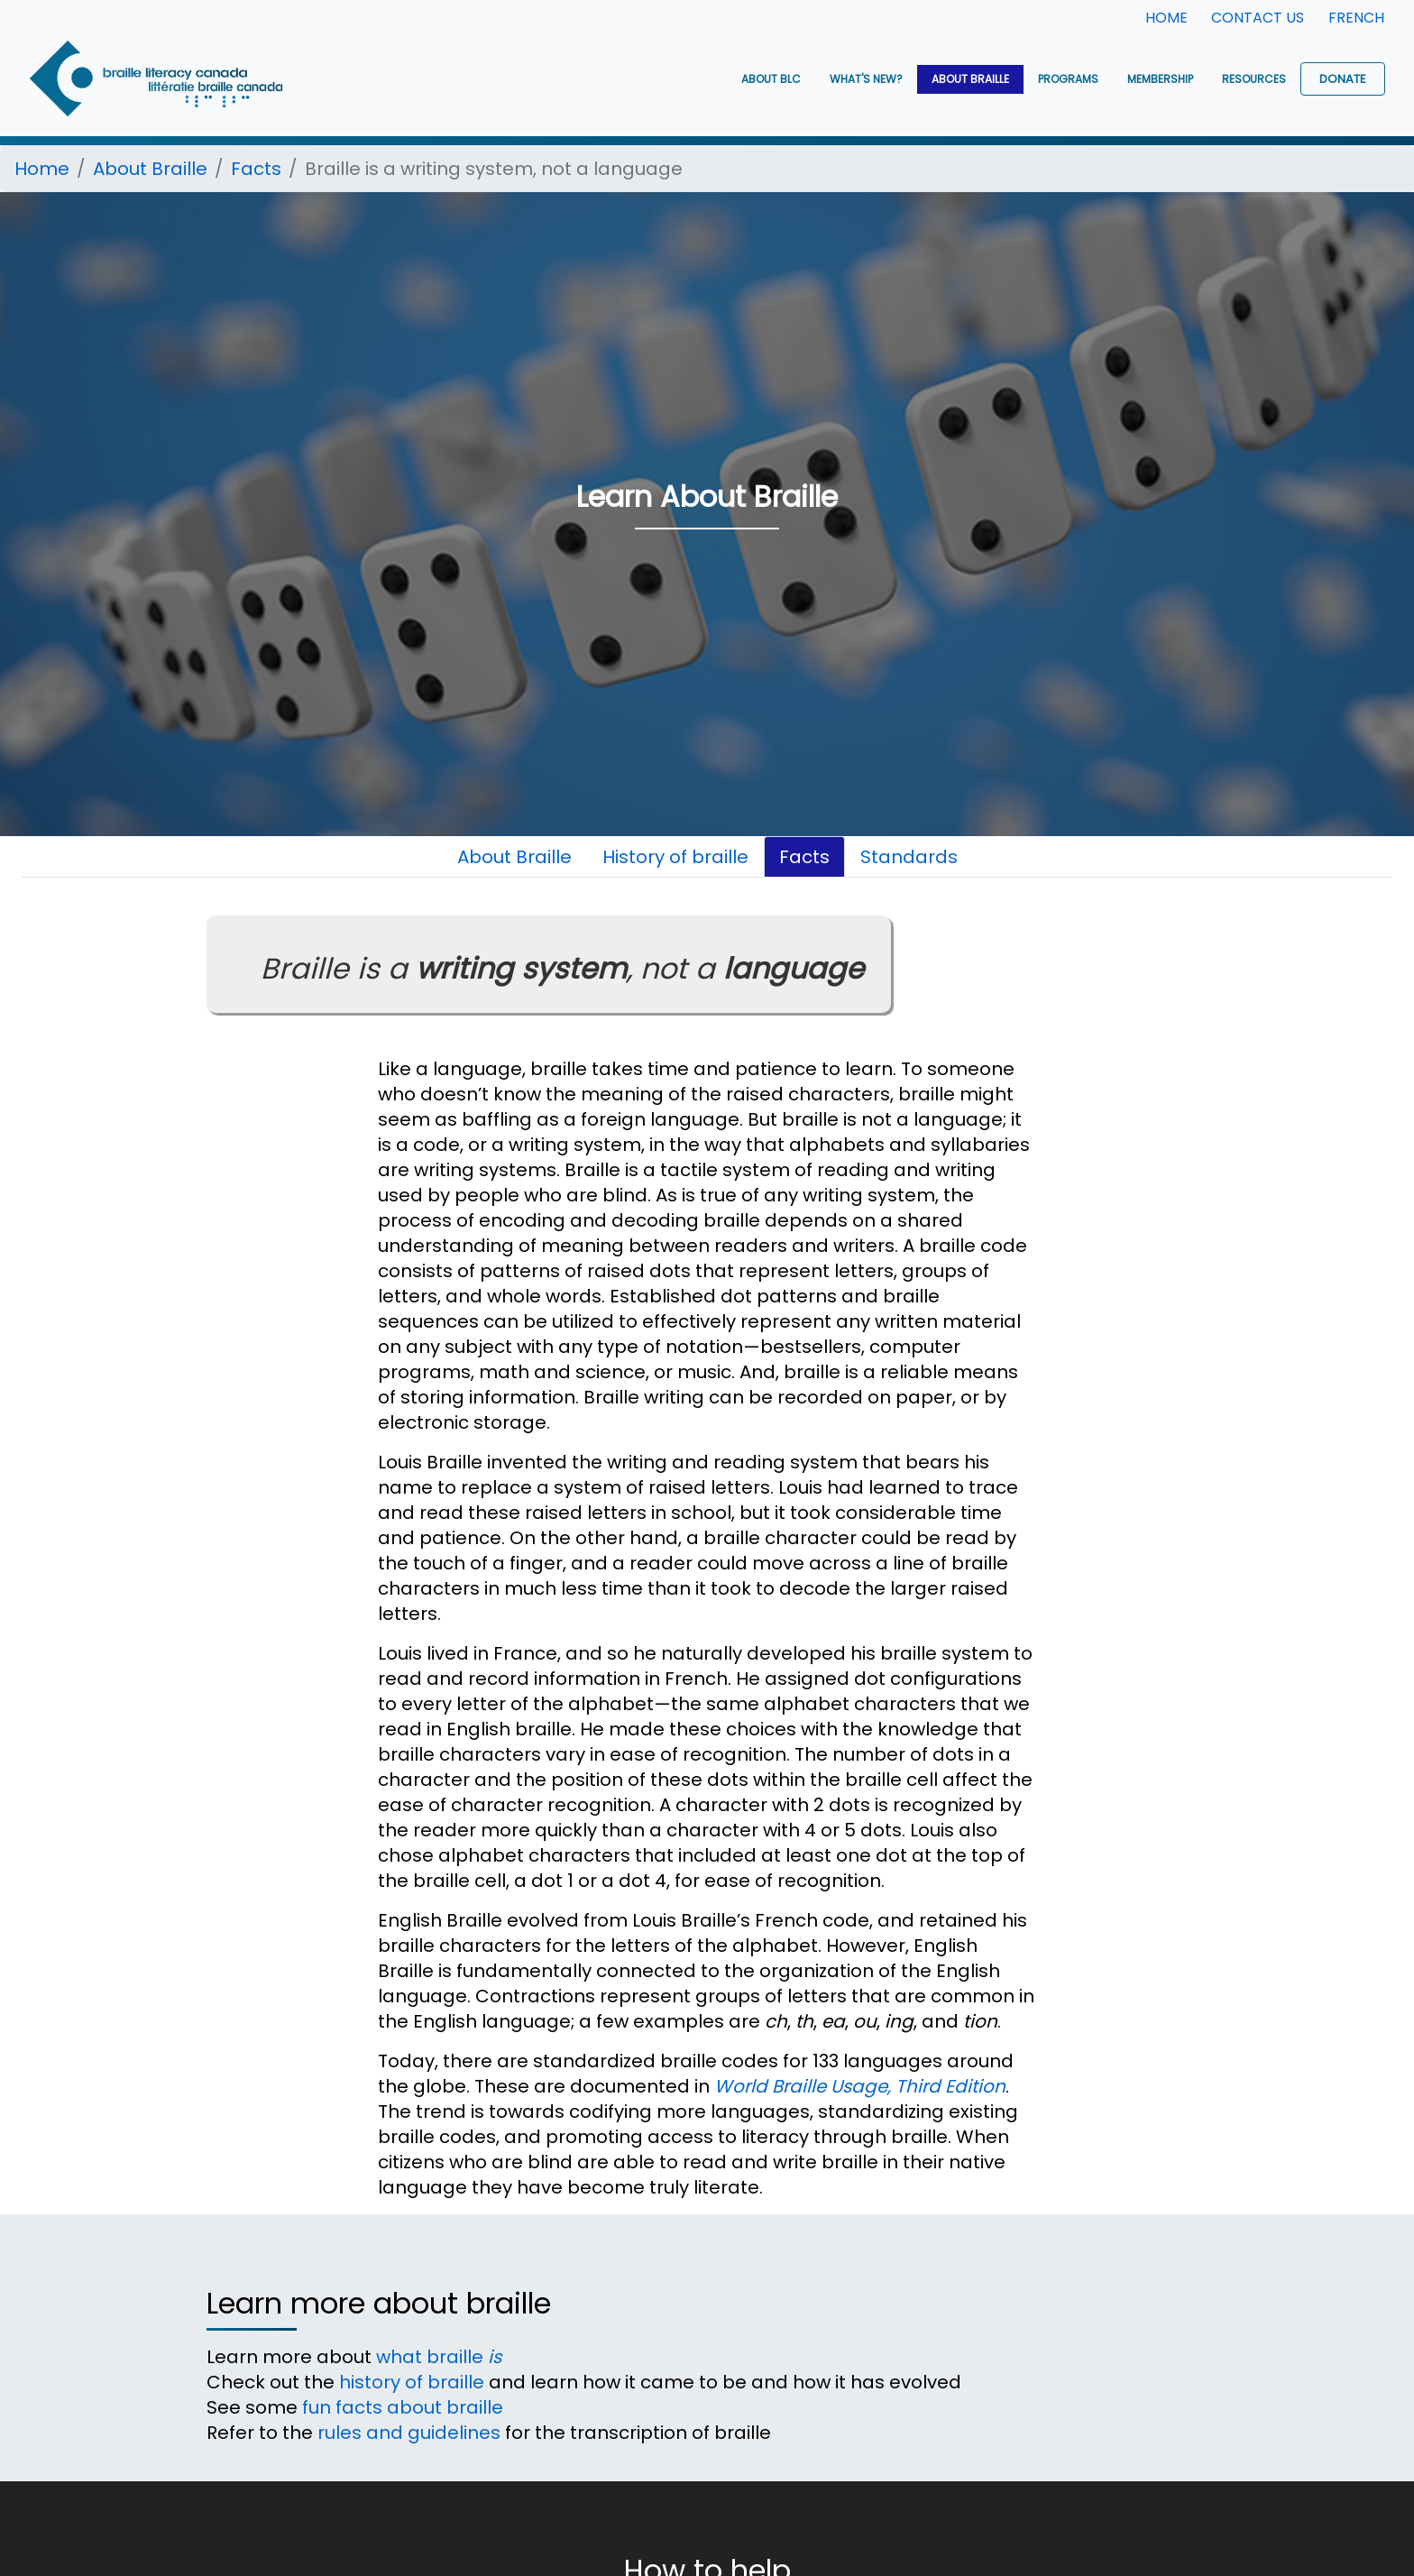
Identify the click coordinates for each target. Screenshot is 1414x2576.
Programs (1068, 79)
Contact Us (1257, 17)
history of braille (411, 2382)
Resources (1254, 79)
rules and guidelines (408, 2432)
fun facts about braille (402, 2407)
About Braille (970, 79)
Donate (1342, 78)
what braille (438, 2356)
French (1356, 17)
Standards (909, 856)
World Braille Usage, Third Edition (859, 2086)
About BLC (771, 79)
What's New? (866, 79)
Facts (256, 168)
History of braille (675, 856)
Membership (1160, 79)
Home (1166, 17)
